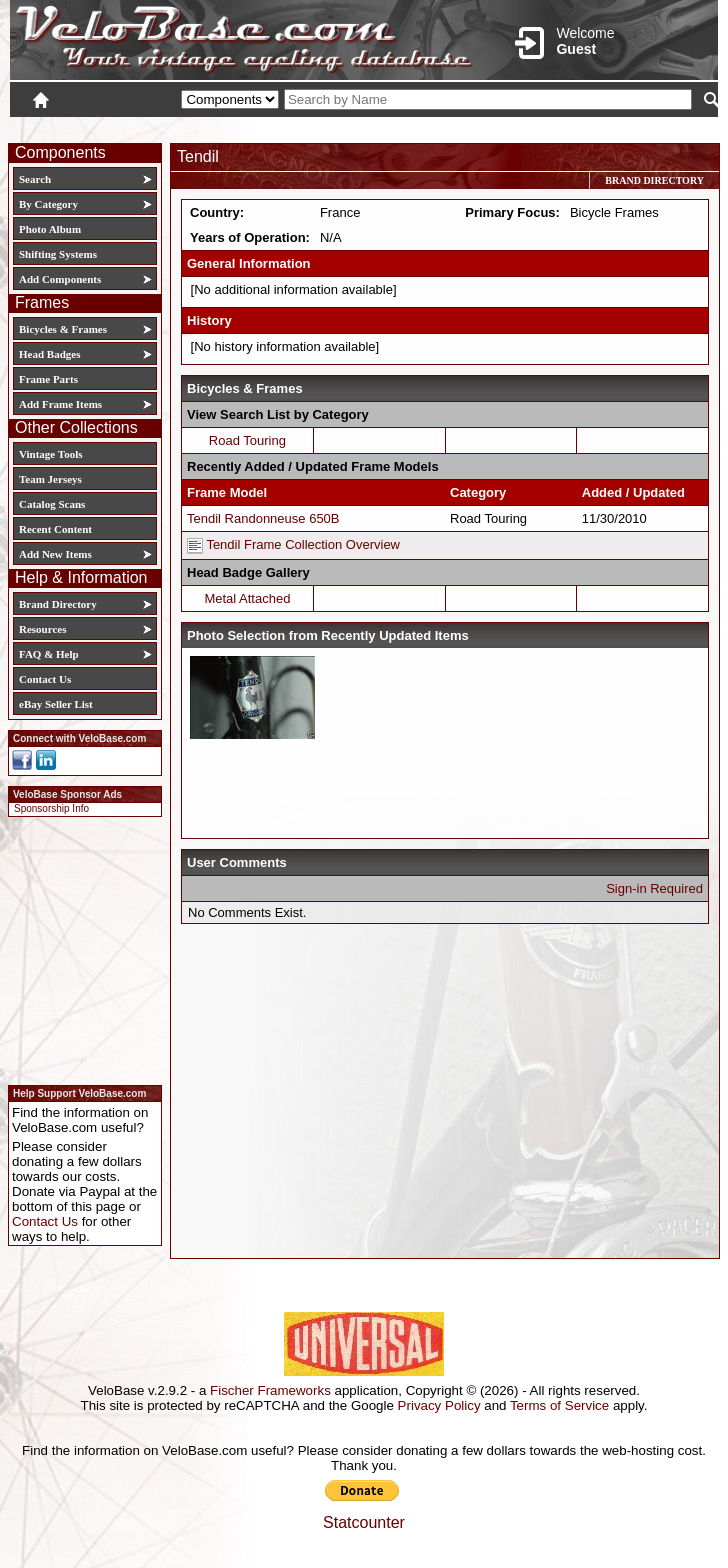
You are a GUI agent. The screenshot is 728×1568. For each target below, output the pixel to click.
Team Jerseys (50, 479)
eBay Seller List (56, 704)
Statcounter (364, 1522)
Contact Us (45, 679)
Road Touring (247, 440)
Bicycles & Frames (64, 329)
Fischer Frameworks (270, 1390)
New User (606, 127)
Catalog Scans (52, 504)
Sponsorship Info (51, 808)
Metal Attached (247, 598)
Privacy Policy (439, 1405)
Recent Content (55, 529)
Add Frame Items (60, 404)
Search (35, 179)
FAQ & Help (49, 654)
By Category (48, 204)
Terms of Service (559, 1405)
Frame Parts (48, 379)
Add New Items (55, 554)
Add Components (60, 279)
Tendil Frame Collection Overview (293, 544)
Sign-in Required (654, 888)
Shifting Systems (58, 254)
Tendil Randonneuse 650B (263, 518)
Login (540, 127)
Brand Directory (58, 604)
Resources (42, 629)
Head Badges (49, 354)
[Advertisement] (79, 948)
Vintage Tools (50, 454)
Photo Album (50, 229)
